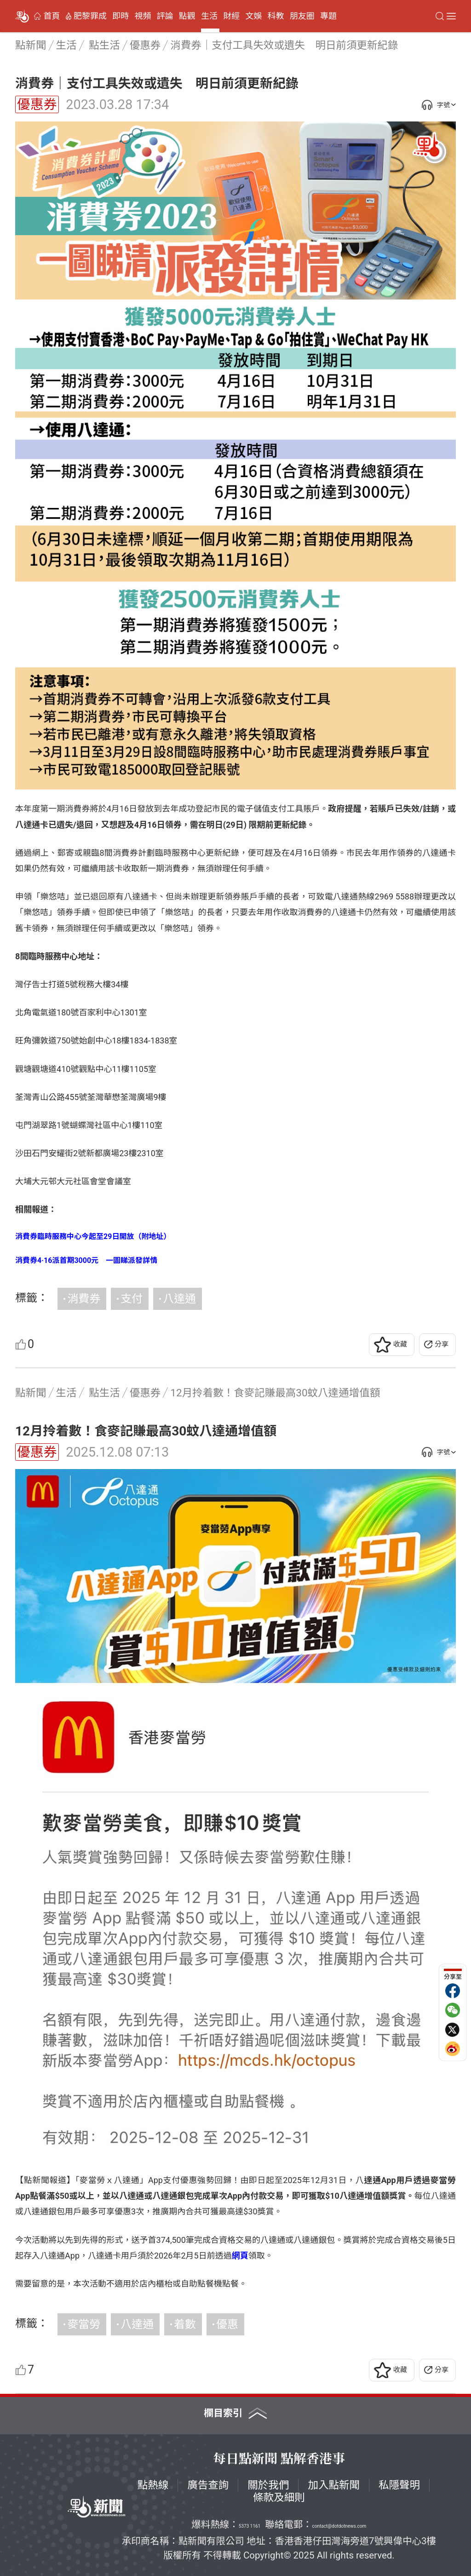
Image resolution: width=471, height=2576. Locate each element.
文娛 (253, 16)
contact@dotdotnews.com (339, 2526)
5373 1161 (249, 2526)
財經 (231, 16)
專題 (328, 16)
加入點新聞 (334, 2485)
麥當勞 (83, 2324)
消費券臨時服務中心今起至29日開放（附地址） (93, 1236)
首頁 (51, 16)
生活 (209, 16)
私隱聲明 (399, 2485)
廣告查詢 (208, 2485)
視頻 (142, 16)
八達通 (179, 1298)
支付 (132, 1298)
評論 (165, 16)
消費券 (83, 1298)
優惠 (227, 2324)
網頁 (240, 2255)
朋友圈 (302, 16)
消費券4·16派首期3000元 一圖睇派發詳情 (86, 1260)
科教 (276, 16)
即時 (120, 16)
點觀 (187, 16)
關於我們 (268, 2485)
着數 (185, 2324)
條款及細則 (279, 2497)
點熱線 (153, 2485)
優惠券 (37, 104)
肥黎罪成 (90, 16)
